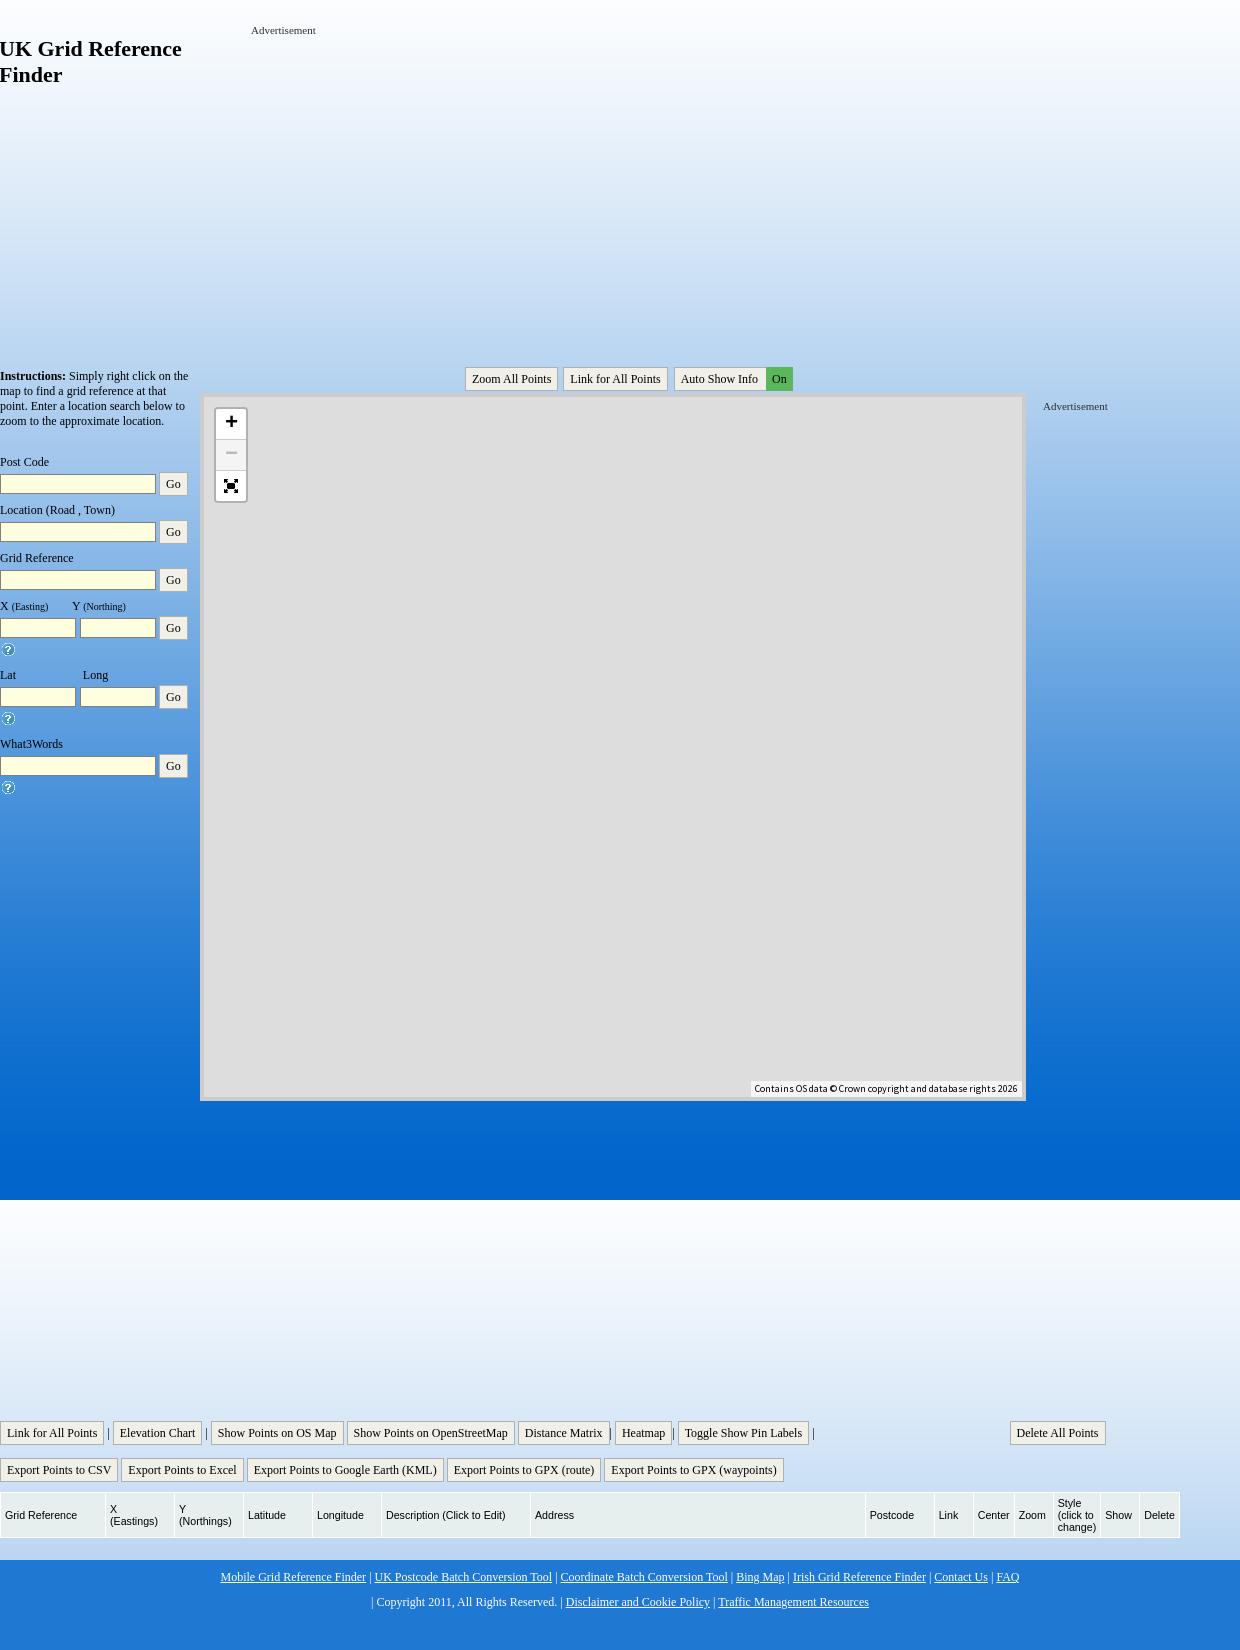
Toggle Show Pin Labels (744, 1433)
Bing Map (760, 1577)
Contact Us (961, 1577)
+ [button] (231, 424)
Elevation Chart (158, 1433)
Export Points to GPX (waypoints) (693, 1470)
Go (173, 484)
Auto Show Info (735, 379)
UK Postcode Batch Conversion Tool (464, 1577)
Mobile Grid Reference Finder (294, 1577)
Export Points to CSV (59, 1470)
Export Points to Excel (182, 1470)
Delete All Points (1058, 1433)
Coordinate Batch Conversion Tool (644, 1577)
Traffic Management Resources (793, 1602)
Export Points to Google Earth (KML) (345, 1470)
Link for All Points (615, 379)
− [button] (231, 455)
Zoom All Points (511, 379)
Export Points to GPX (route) (524, 1470)
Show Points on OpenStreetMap (431, 1433)
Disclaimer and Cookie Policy (638, 1602)
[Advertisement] (428, 178)
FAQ (1007, 1577)
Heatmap (643, 1433)
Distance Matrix (564, 1433)
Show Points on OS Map (277, 1433)
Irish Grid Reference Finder (859, 1577)
